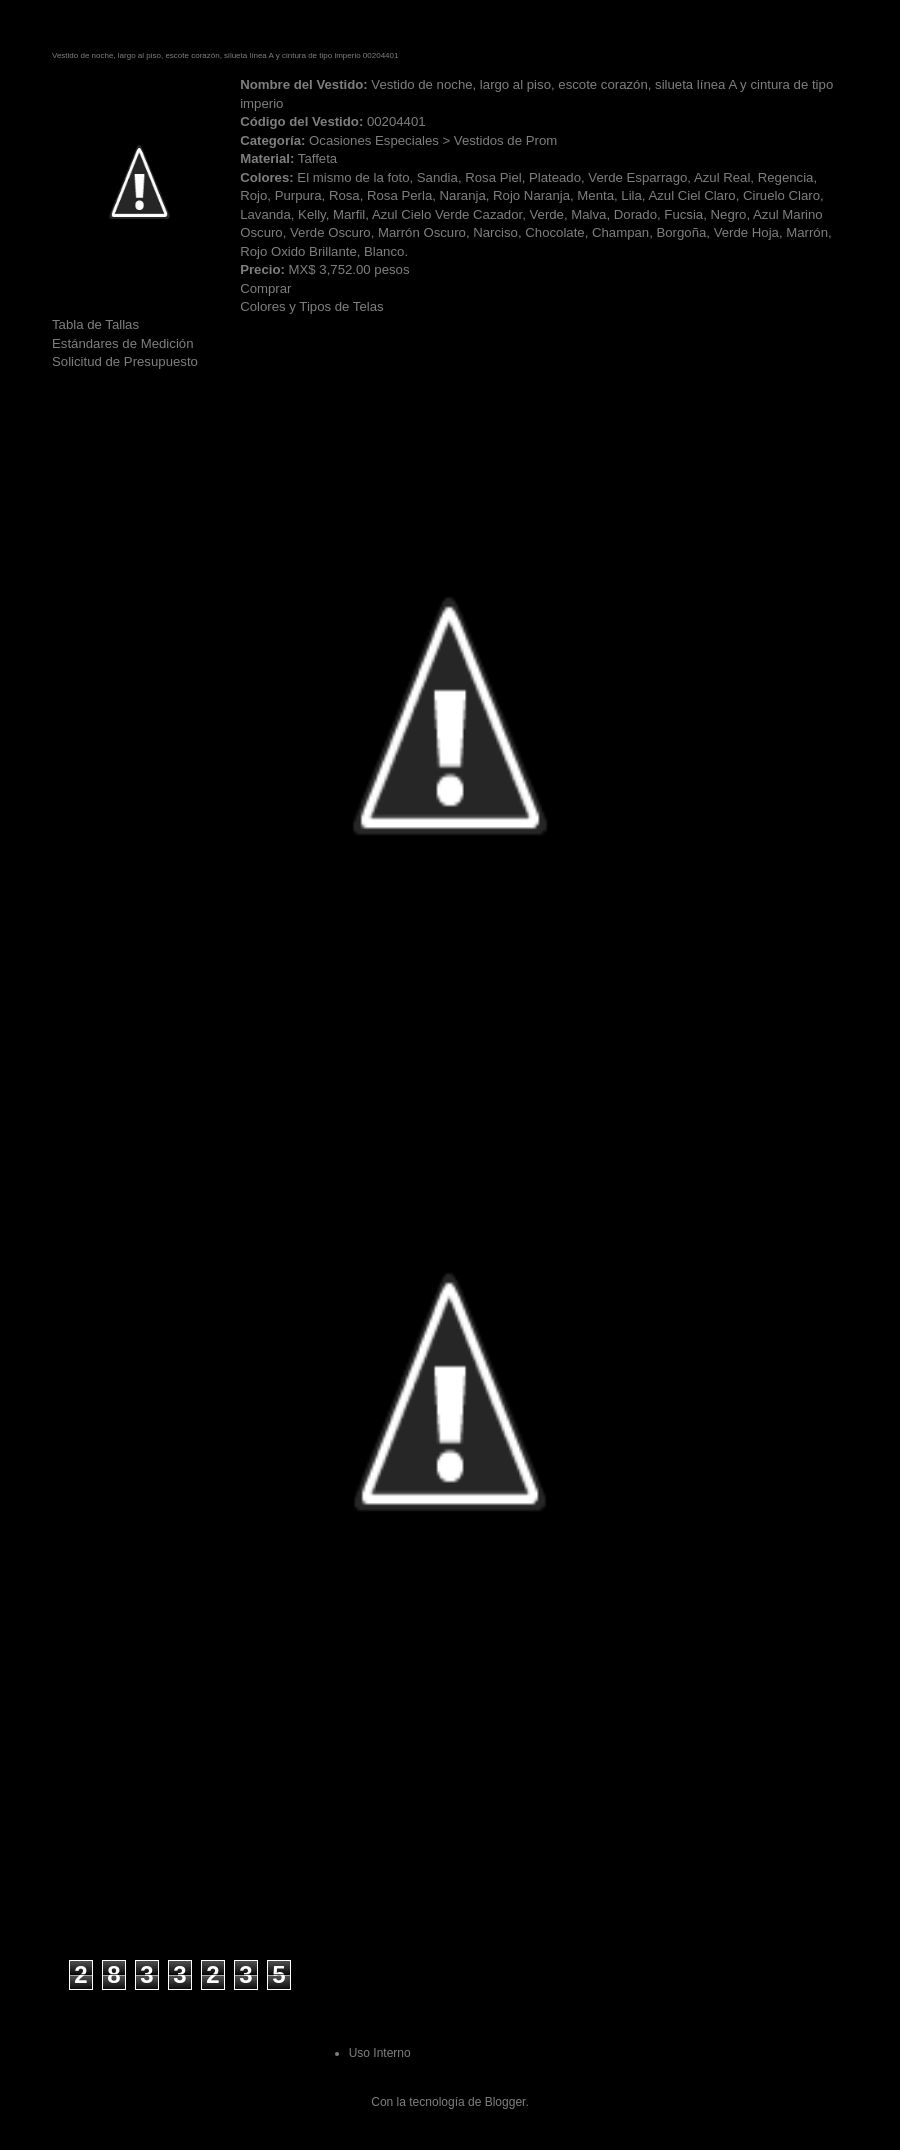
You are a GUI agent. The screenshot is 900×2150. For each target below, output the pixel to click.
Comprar (265, 288)
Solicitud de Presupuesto (125, 361)
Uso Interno (380, 2053)
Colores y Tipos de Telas (311, 306)
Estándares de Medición (122, 343)
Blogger (505, 2102)
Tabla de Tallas (95, 324)
